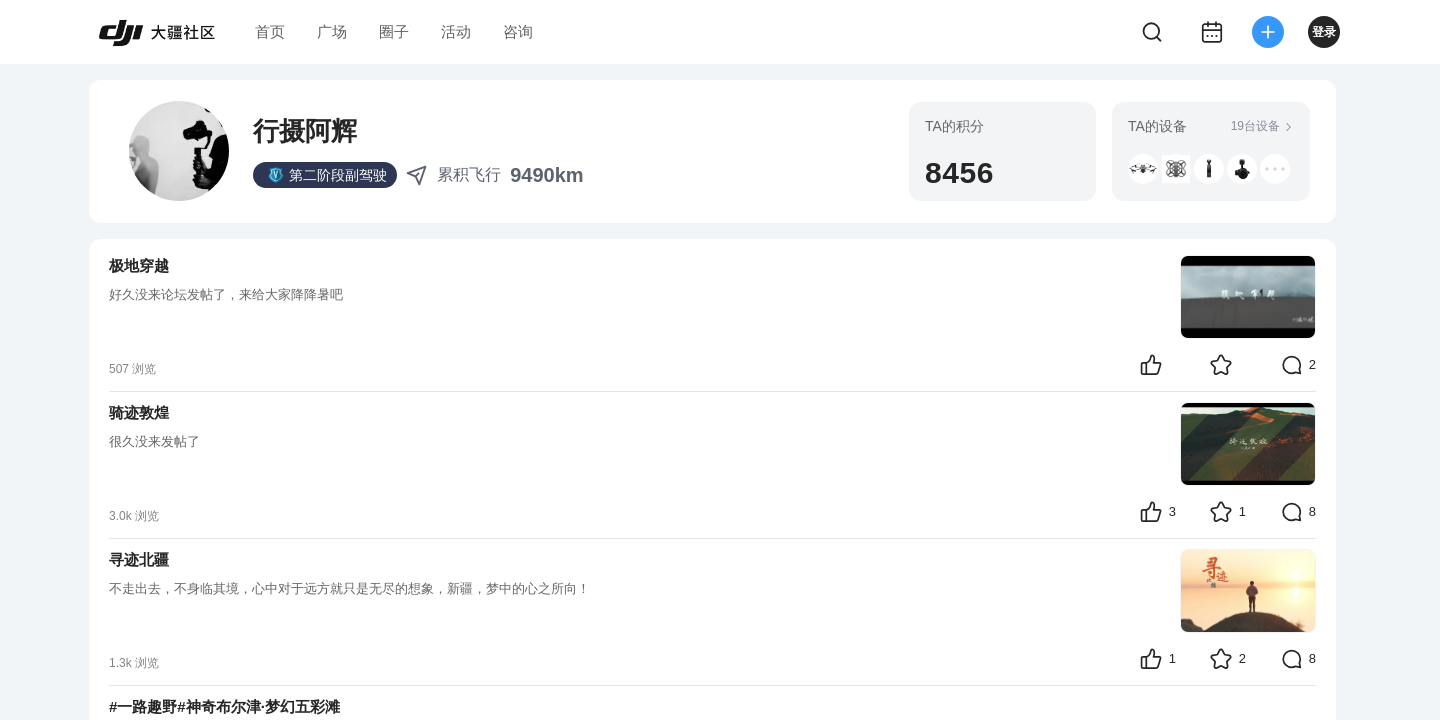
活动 (456, 31)
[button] (1143, 169)
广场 (332, 31)
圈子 (394, 31)
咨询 (518, 31)
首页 (270, 31)
